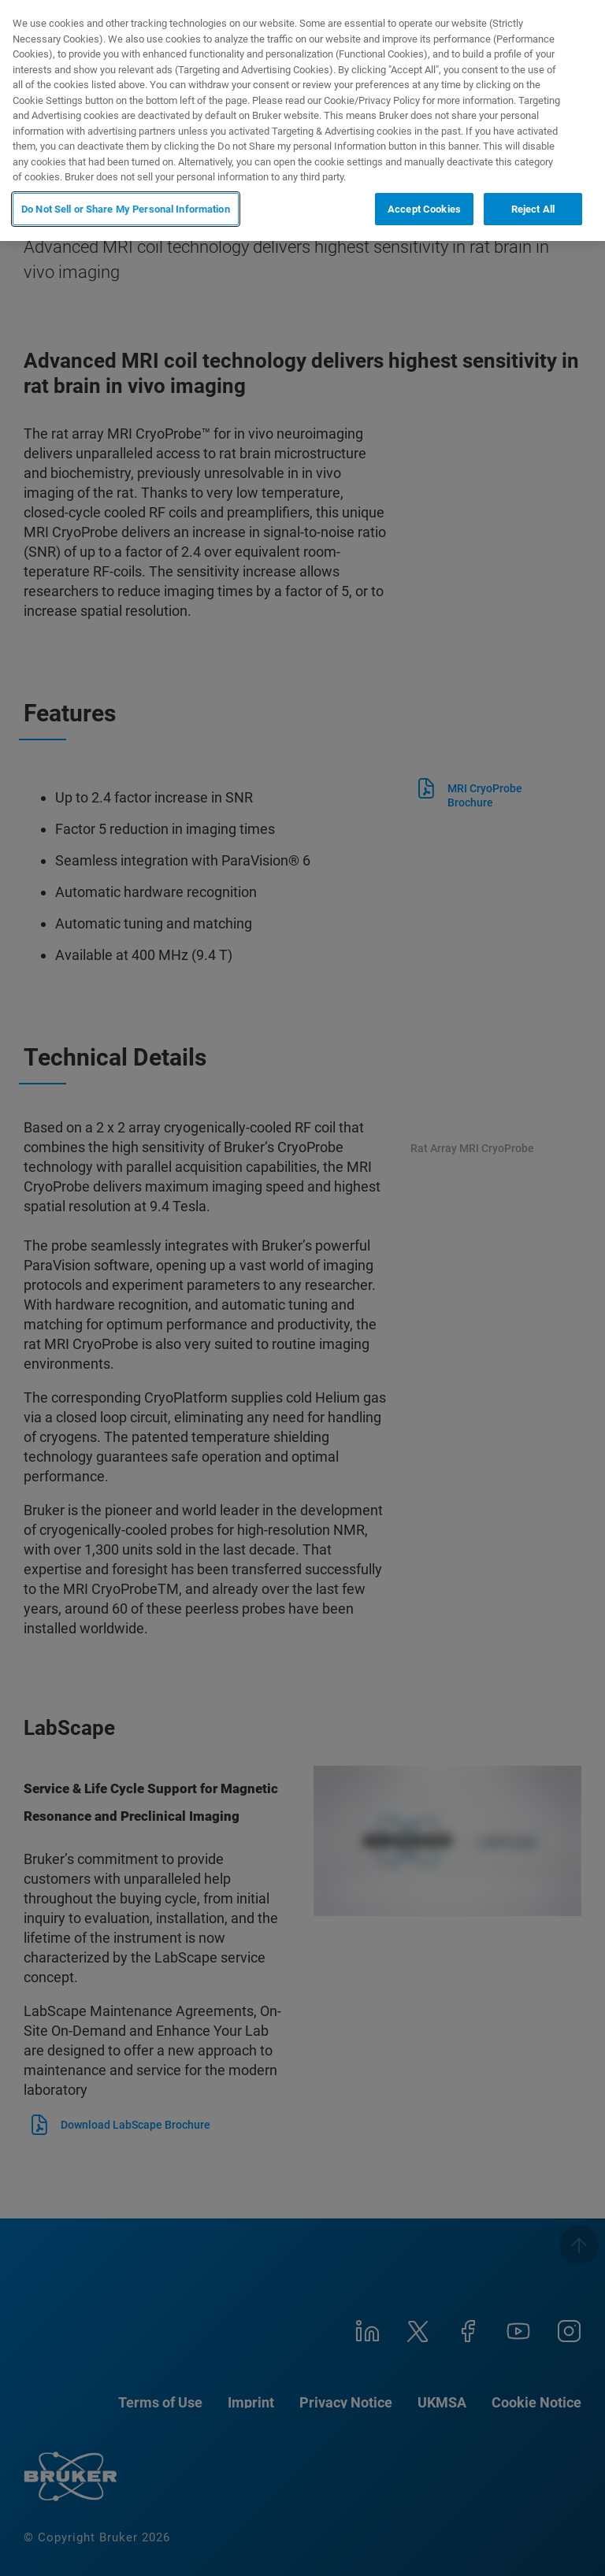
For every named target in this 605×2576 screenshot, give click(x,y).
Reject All (533, 209)
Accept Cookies (424, 209)
